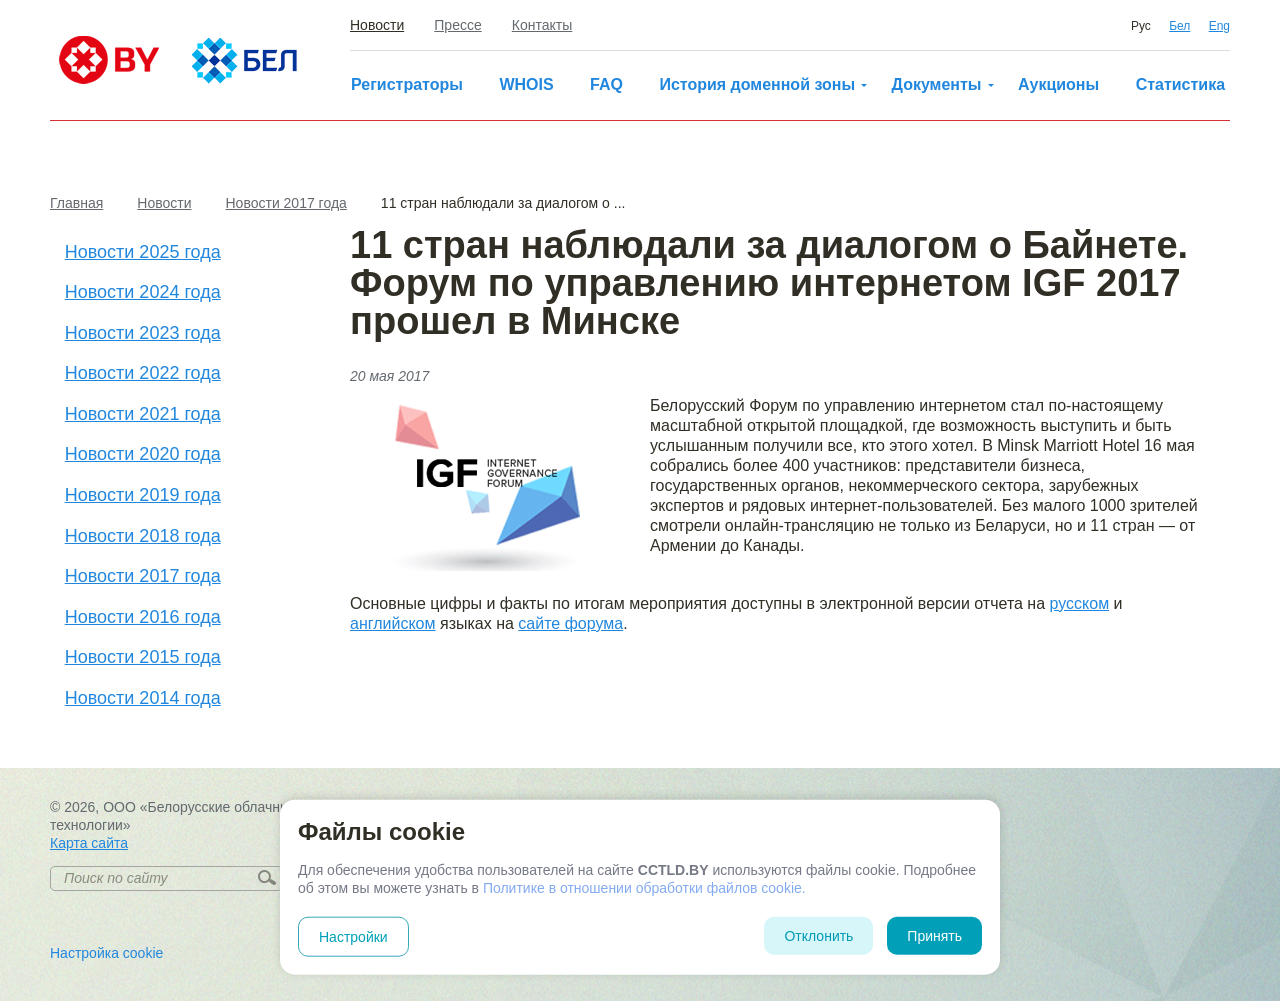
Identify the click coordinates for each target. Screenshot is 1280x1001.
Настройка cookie (106, 953)
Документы (937, 84)
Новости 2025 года (143, 252)
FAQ (606, 84)
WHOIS (526, 84)
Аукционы (1058, 84)
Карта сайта (89, 843)
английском (393, 623)
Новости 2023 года (143, 333)
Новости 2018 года (143, 536)
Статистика (1180, 84)
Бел (1179, 26)
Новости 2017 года (143, 576)
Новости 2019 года (143, 495)
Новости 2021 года (143, 414)
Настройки (353, 937)
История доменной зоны (757, 84)
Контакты (542, 25)
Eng (1219, 26)
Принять (934, 936)
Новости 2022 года (143, 373)
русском (1080, 603)
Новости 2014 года (143, 698)
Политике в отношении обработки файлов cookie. (644, 888)
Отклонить (818, 936)
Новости (377, 25)
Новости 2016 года (143, 617)
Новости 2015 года (143, 657)
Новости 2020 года (143, 454)
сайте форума (570, 623)
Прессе (457, 25)
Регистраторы (407, 84)
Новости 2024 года (143, 292)
